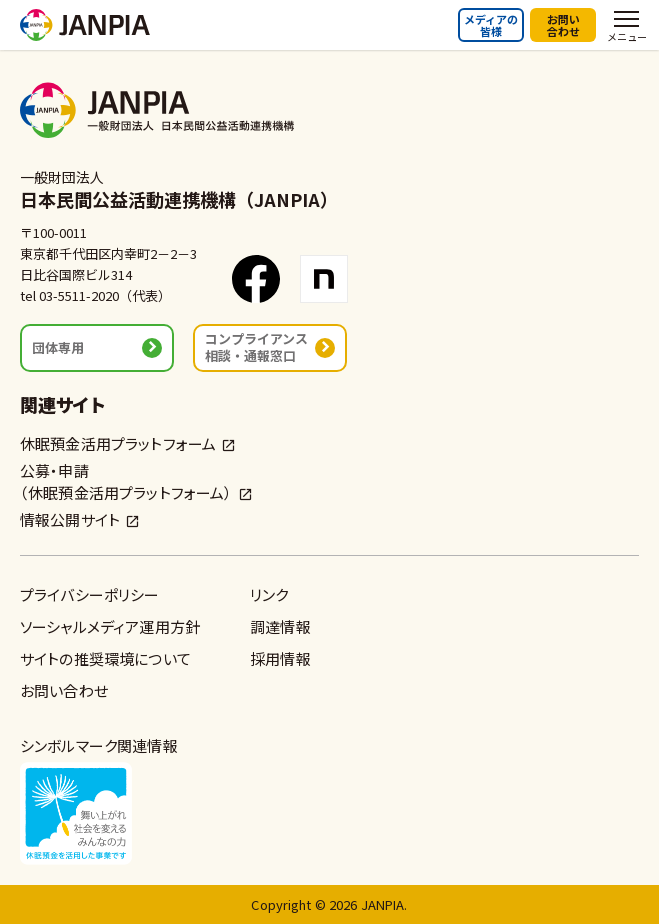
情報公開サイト (70, 519)
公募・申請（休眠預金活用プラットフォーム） (126, 481)
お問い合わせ (563, 25)
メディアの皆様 (491, 25)
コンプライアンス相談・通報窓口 (256, 346)
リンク (269, 594)
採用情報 (280, 658)
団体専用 (58, 347)
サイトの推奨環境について (105, 658)
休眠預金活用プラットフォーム (118, 443)
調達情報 (280, 626)
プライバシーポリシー (90, 594)
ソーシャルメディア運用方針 (110, 626)
